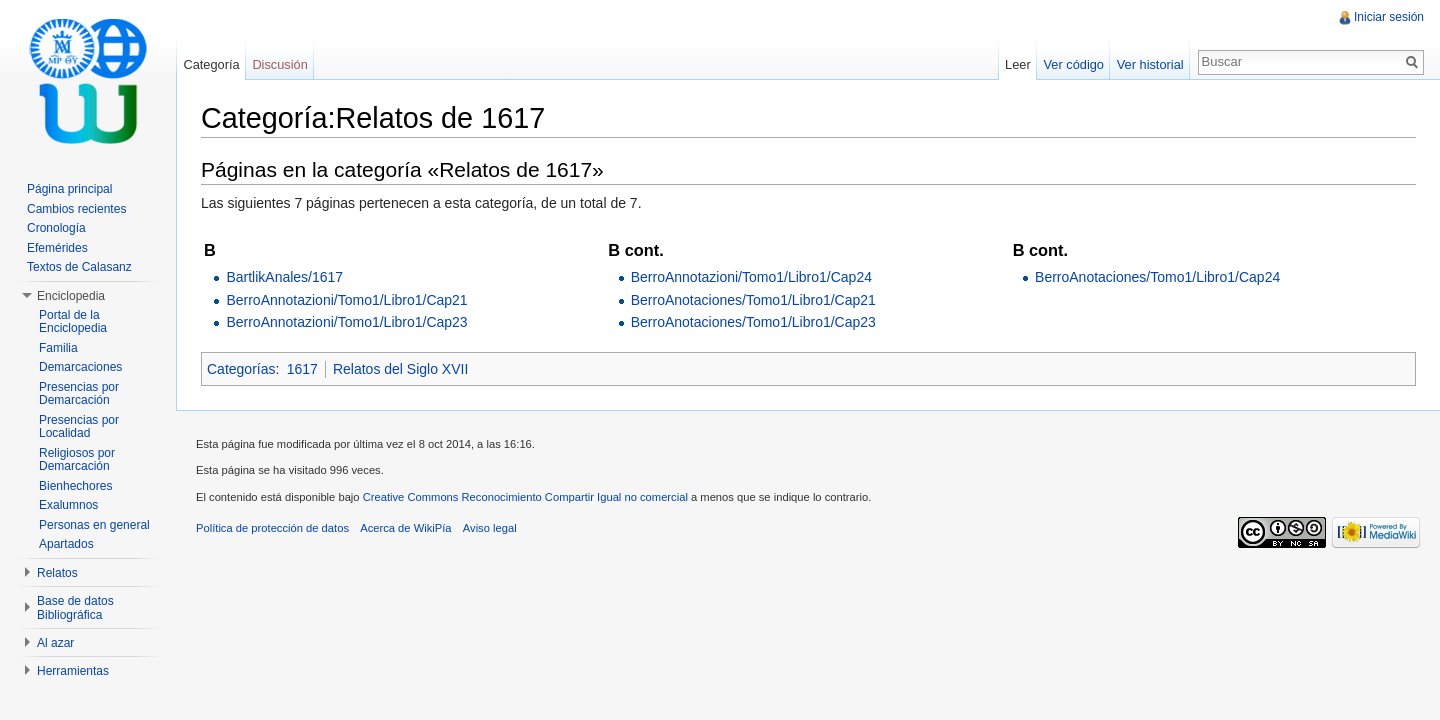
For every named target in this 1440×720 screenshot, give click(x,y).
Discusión (279, 64)
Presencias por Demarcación (79, 394)
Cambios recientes (76, 209)
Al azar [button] (55, 643)
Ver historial (1150, 64)
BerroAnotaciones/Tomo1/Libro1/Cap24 (1157, 277)
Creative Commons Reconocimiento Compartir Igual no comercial (525, 497)
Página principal (69, 189)
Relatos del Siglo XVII (400, 369)
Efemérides (57, 248)
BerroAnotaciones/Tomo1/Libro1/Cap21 (753, 300)
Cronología (56, 228)
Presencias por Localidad (79, 427)
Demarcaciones (80, 367)
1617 (302, 369)
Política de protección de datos (272, 528)
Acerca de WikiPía (405, 528)
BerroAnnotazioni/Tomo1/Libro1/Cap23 (346, 322)
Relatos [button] (57, 573)
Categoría (211, 64)
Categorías (241, 369)
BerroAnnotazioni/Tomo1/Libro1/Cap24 (751, 277)
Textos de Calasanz (79, 267)
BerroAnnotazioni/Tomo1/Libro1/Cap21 (346, 300)
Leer (1018, 64)
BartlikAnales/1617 (284, 277)
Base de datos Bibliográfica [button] (75, 608)
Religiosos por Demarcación (77, 460)
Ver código (1073, 64)
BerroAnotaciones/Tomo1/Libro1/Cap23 (753, 322)
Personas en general (94, 525)
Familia (58, 348)
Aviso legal (490, 528)
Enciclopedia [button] (71, 296)
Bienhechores (75, 486)
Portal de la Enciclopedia (73, 322)
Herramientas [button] (73, 671)
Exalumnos (68, 505)
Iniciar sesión (1389, 17)
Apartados (66, 544)
